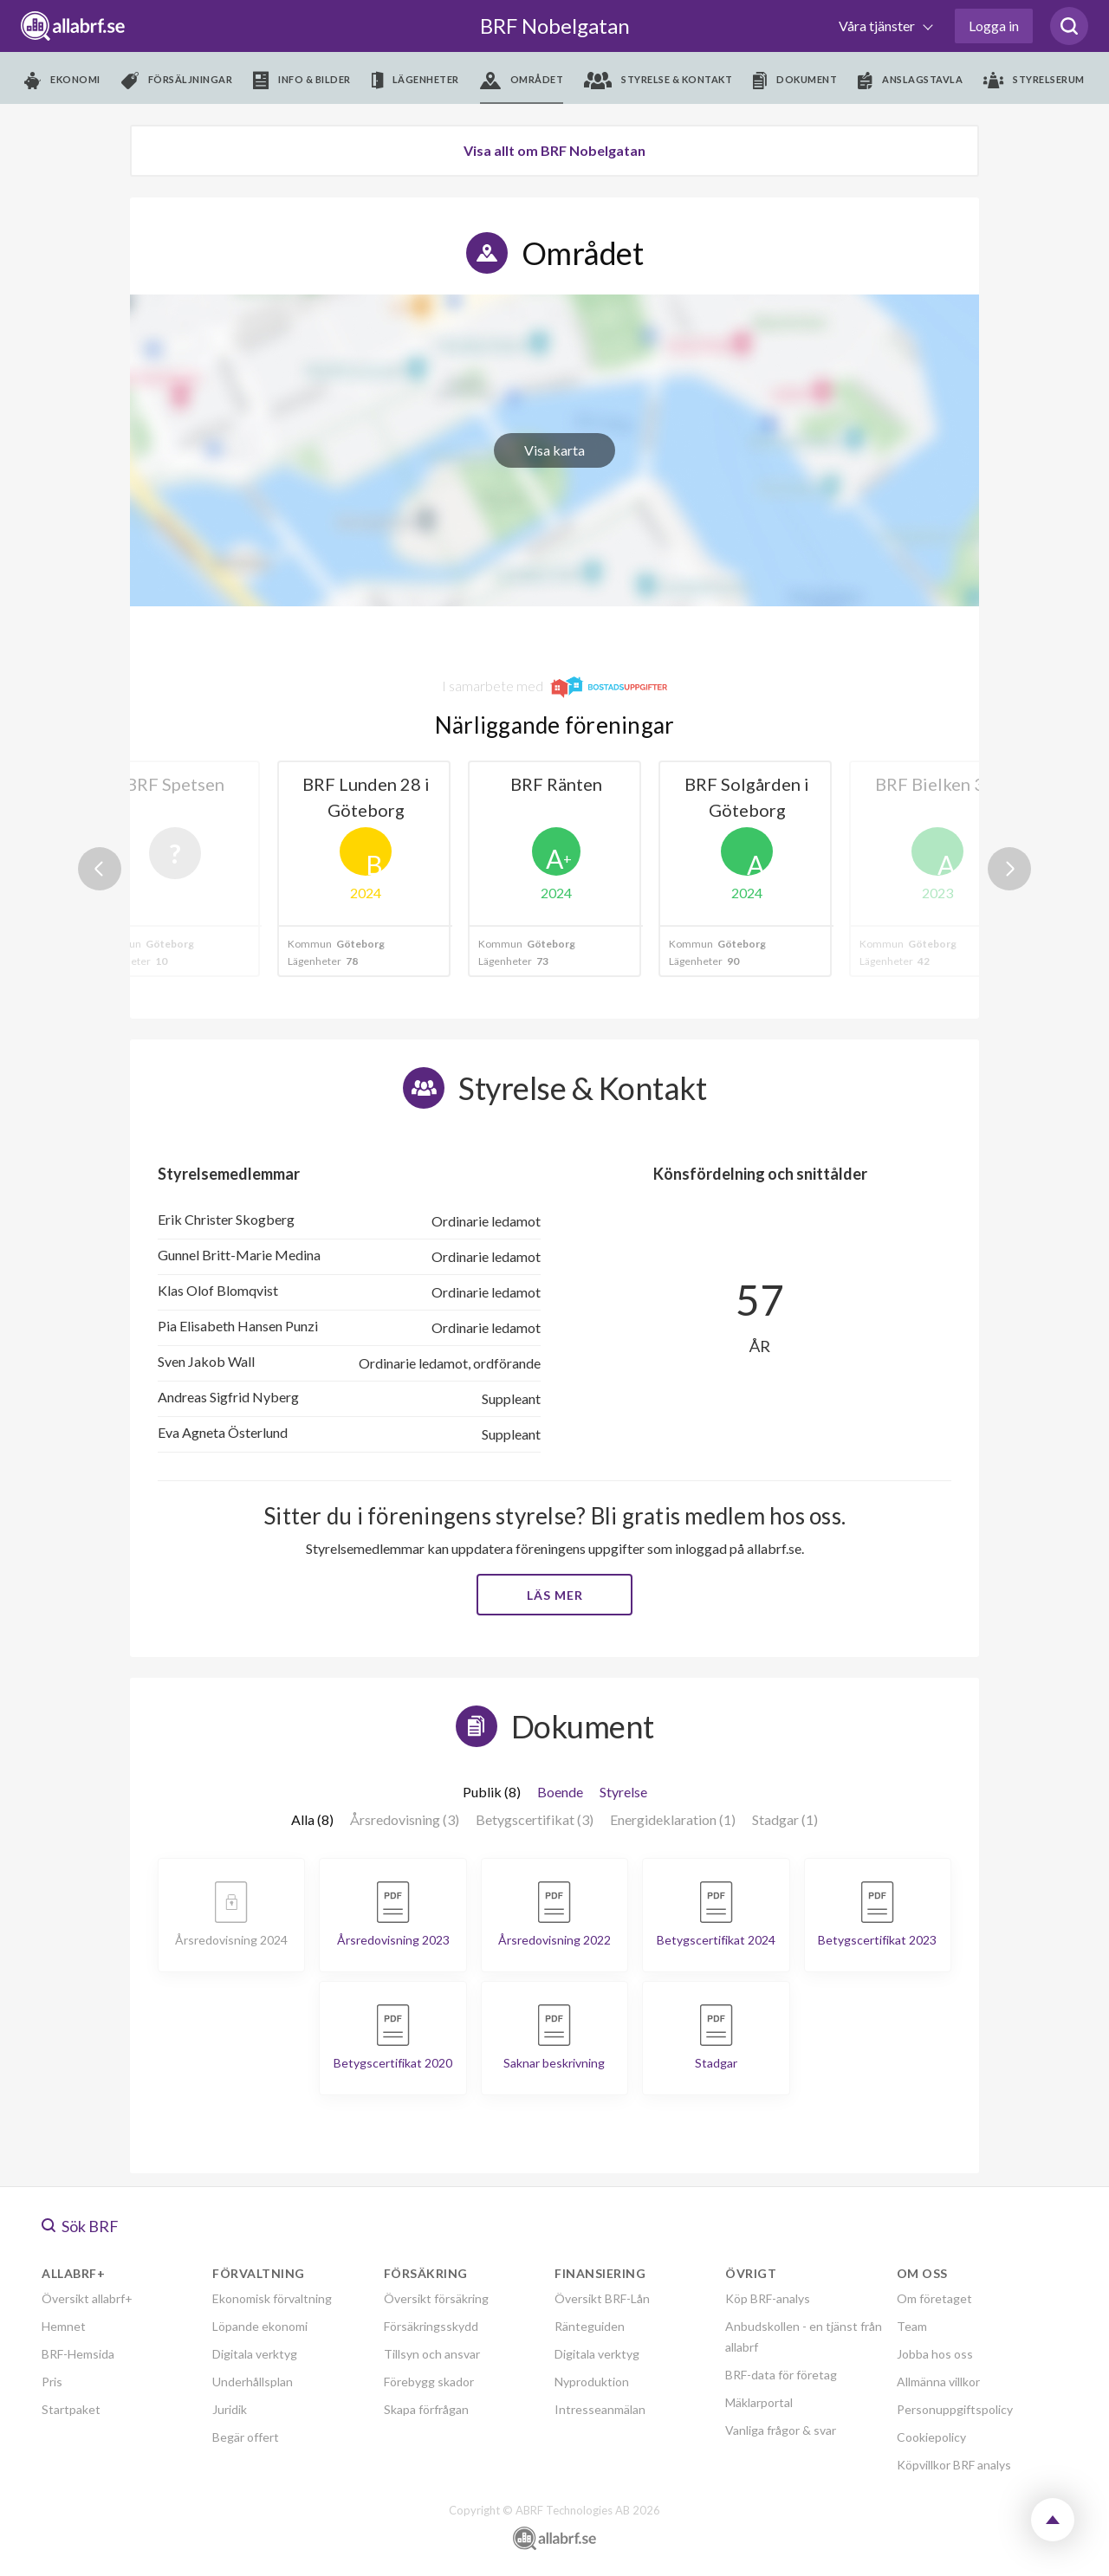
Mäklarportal (759, 2402)
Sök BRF (80, 2226)
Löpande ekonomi (260, 2326)
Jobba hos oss (935, 2353)
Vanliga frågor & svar (780, 2430)
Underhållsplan (252, 2381)
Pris (52, 2381)
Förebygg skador (429, 2381)
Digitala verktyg (254, 2353)
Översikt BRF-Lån (602, 2298)
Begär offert (245, 2437)
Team (912, 2326)
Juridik (229, 2409)
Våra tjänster (878, 25)
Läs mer (555, 1595)
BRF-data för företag (781, 2374)
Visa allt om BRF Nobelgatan (554, 150)
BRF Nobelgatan (555, 25)
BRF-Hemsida (78, 2353)
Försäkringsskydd (431, 2326)
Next (1009, 868)
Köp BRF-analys (767, 2298)
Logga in (994, 25)
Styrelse (623, 1791)
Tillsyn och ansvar (432, 2353)
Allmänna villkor (938, 2381)
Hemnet (64, 2326)
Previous (99, 868)
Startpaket (71, 2409)
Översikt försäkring (436, 2298)
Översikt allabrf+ (87, 2298)
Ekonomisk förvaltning (272, 2298)
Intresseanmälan (599, 2409)
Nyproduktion (591, 2381)
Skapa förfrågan (426, 2409)
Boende (560, 1791)
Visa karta (554, 450)
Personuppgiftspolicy (955, 2409)
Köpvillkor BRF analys (954, 2464)
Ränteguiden (589, 2326)
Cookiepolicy (931, 2437)
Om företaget (934, 2298)
